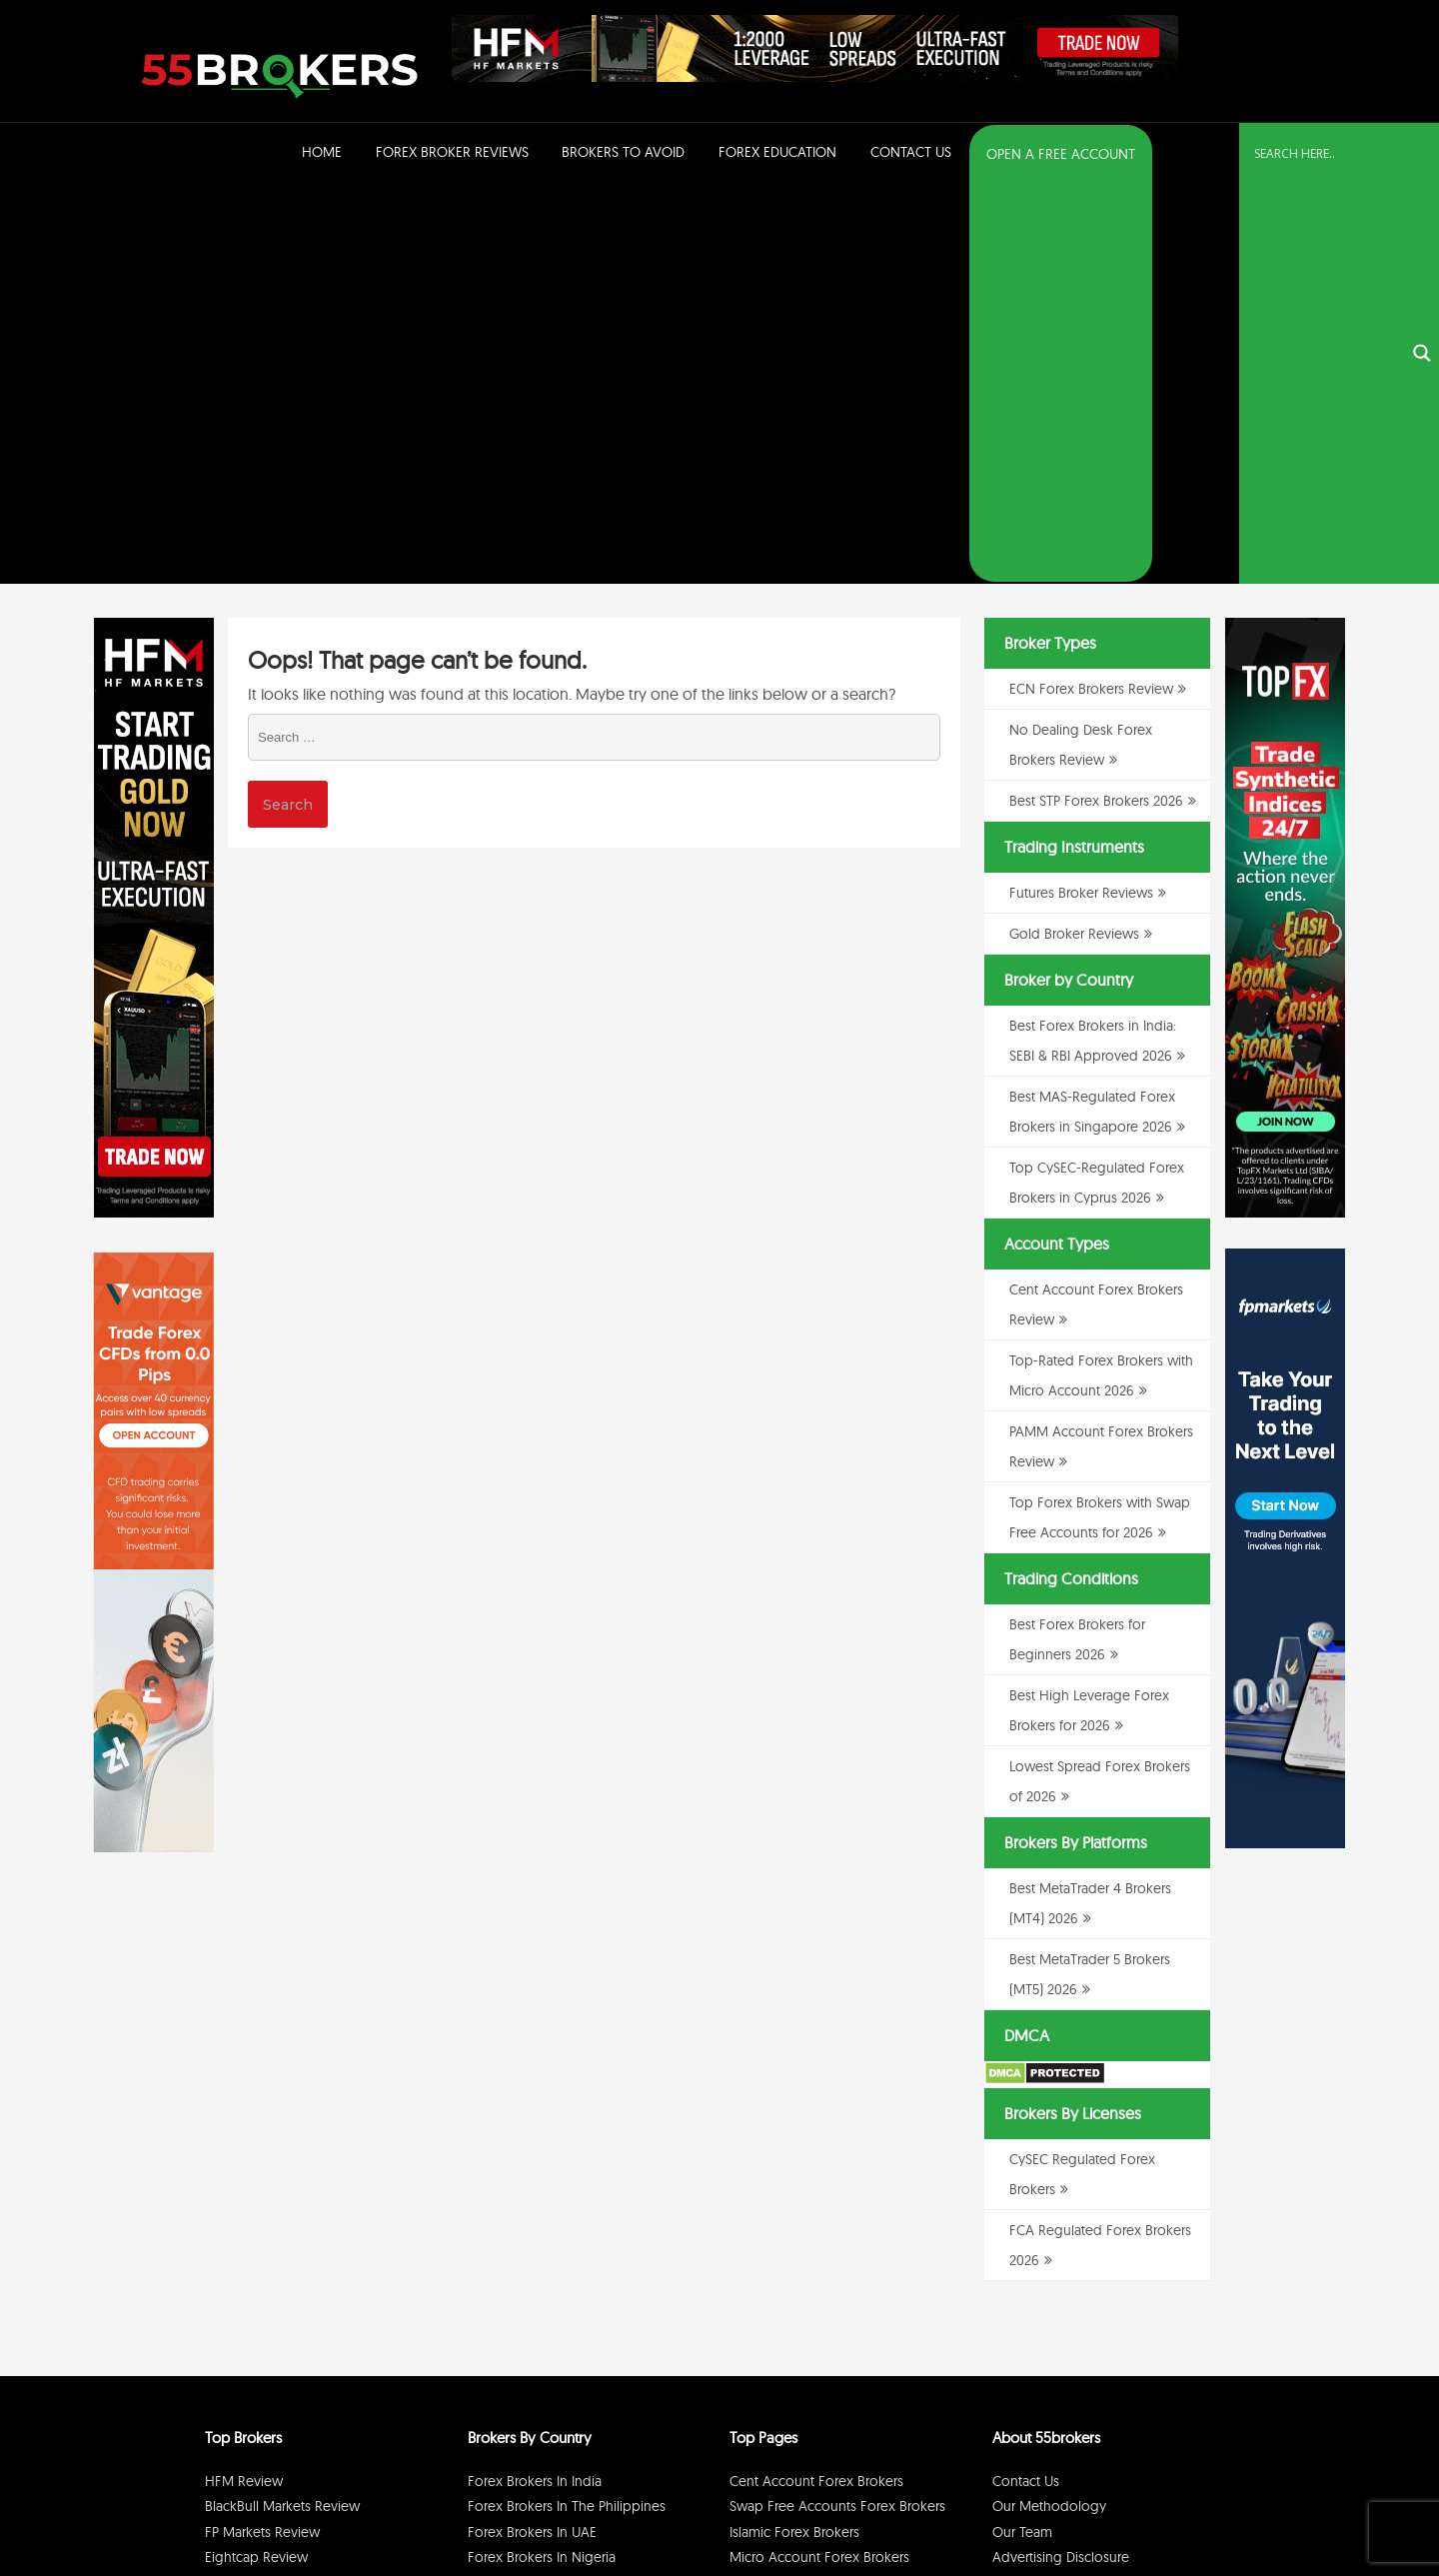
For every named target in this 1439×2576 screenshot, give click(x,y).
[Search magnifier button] (1422, 155)
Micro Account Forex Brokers (819, 2160)
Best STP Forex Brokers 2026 (1096, 404)
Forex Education (777, 152)
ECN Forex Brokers (786, 2211)
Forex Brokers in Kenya (539, 2237)
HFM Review (244, 2084)
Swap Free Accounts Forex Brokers (837, 2109)
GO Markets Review (266, 2211)
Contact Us (910, 152)
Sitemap (1017, 2186)
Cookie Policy (1191, 2509)
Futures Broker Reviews (1081, 496)
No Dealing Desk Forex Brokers (825, 2237)
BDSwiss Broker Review (276, 2186)
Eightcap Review (256, 2160)
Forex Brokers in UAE (532, 2135)
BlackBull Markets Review (282, 2109)
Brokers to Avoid (623, 152)
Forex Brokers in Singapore (552, 2211)
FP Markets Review (262, 2135)
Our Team (1022, 2135)
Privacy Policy (1048, 2509)
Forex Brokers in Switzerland (555, 2186)
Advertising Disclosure (1060, 2160)
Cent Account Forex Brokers (816, 2084)
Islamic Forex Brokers (794, 2135)
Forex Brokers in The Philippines (567, 2109)
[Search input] (1327, 153)
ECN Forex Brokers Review (1091, 292)
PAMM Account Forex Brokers (821, 2186)
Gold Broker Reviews (1074, 537)
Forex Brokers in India (535, 2084)
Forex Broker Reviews (452, 152)
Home (322, 152)
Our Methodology (1049, 2109)
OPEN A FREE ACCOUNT (1060, 154)
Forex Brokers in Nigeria (542, 2160)
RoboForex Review (264, 2237)
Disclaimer (1119, 2509)
